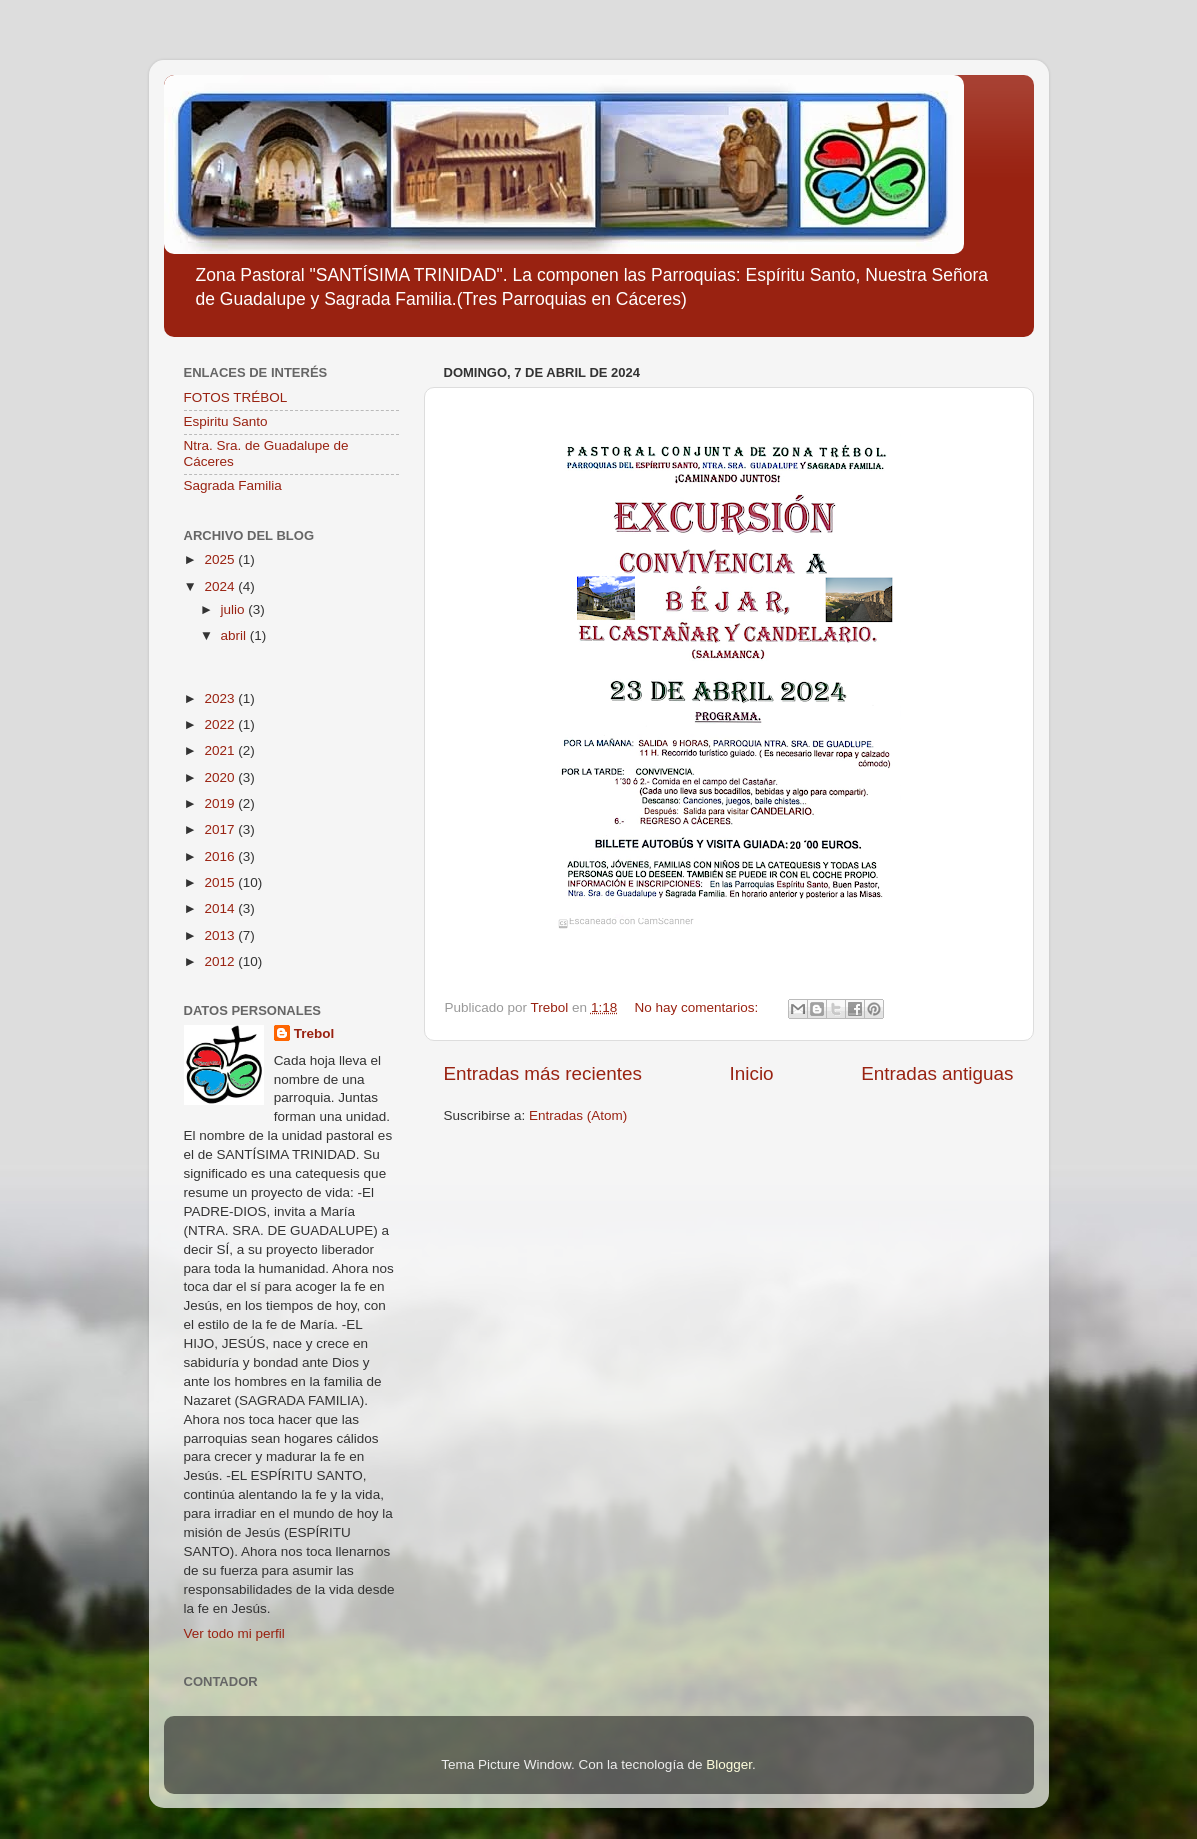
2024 (221, 586)
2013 (221, 935)
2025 (221, 559)
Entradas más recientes (543, 1073)
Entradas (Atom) (578, 1115)
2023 (221, 698)
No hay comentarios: (698, 1007)
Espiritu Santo (226, 421)
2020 (221, 777)
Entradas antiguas (937, 1073)
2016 (221, 856)
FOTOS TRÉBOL (236, 397)
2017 (221, 829)
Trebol (314, 1033)
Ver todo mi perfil (234, 1633)
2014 (221, 908)
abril (235, 635)
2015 (221, 882)
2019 (221, 803)
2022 (221, 724)
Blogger (729, 1764)
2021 (221, 750)
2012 (221, 961)
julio (235, 609)
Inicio (752, 1073)
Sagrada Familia (233, 485)
